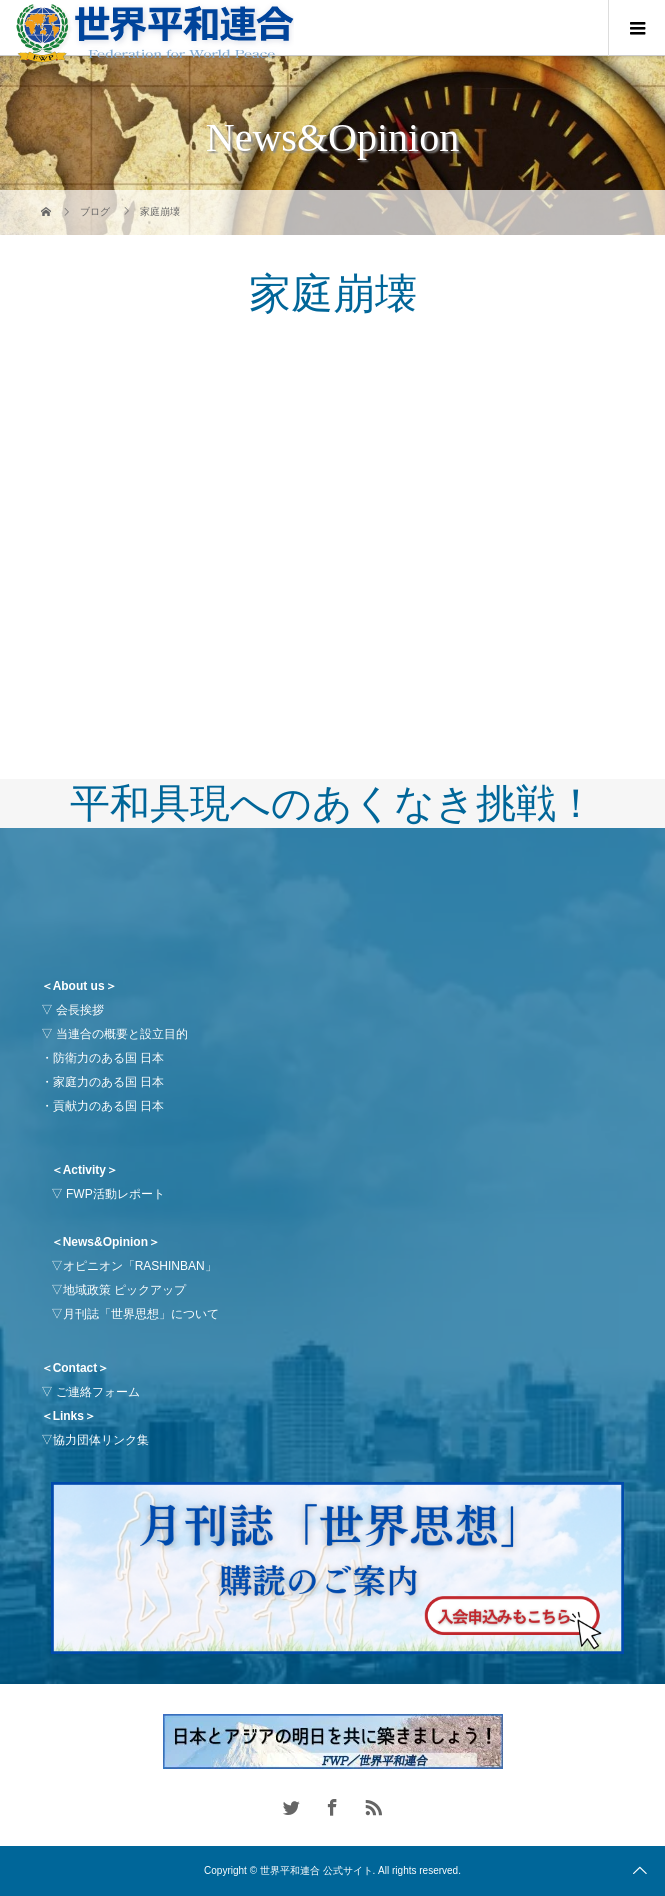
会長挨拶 (80, 1010)
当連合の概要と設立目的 (122, 1034)
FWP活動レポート (115, 1194)
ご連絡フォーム (98, 1392)
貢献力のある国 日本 (108, 1106)
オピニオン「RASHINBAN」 (140, 1266)
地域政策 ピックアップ (124, 1290)
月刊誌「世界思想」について (141, 1314)
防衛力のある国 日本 (108, 1058)
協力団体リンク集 (101, 1440)
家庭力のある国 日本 (108, 1082)
